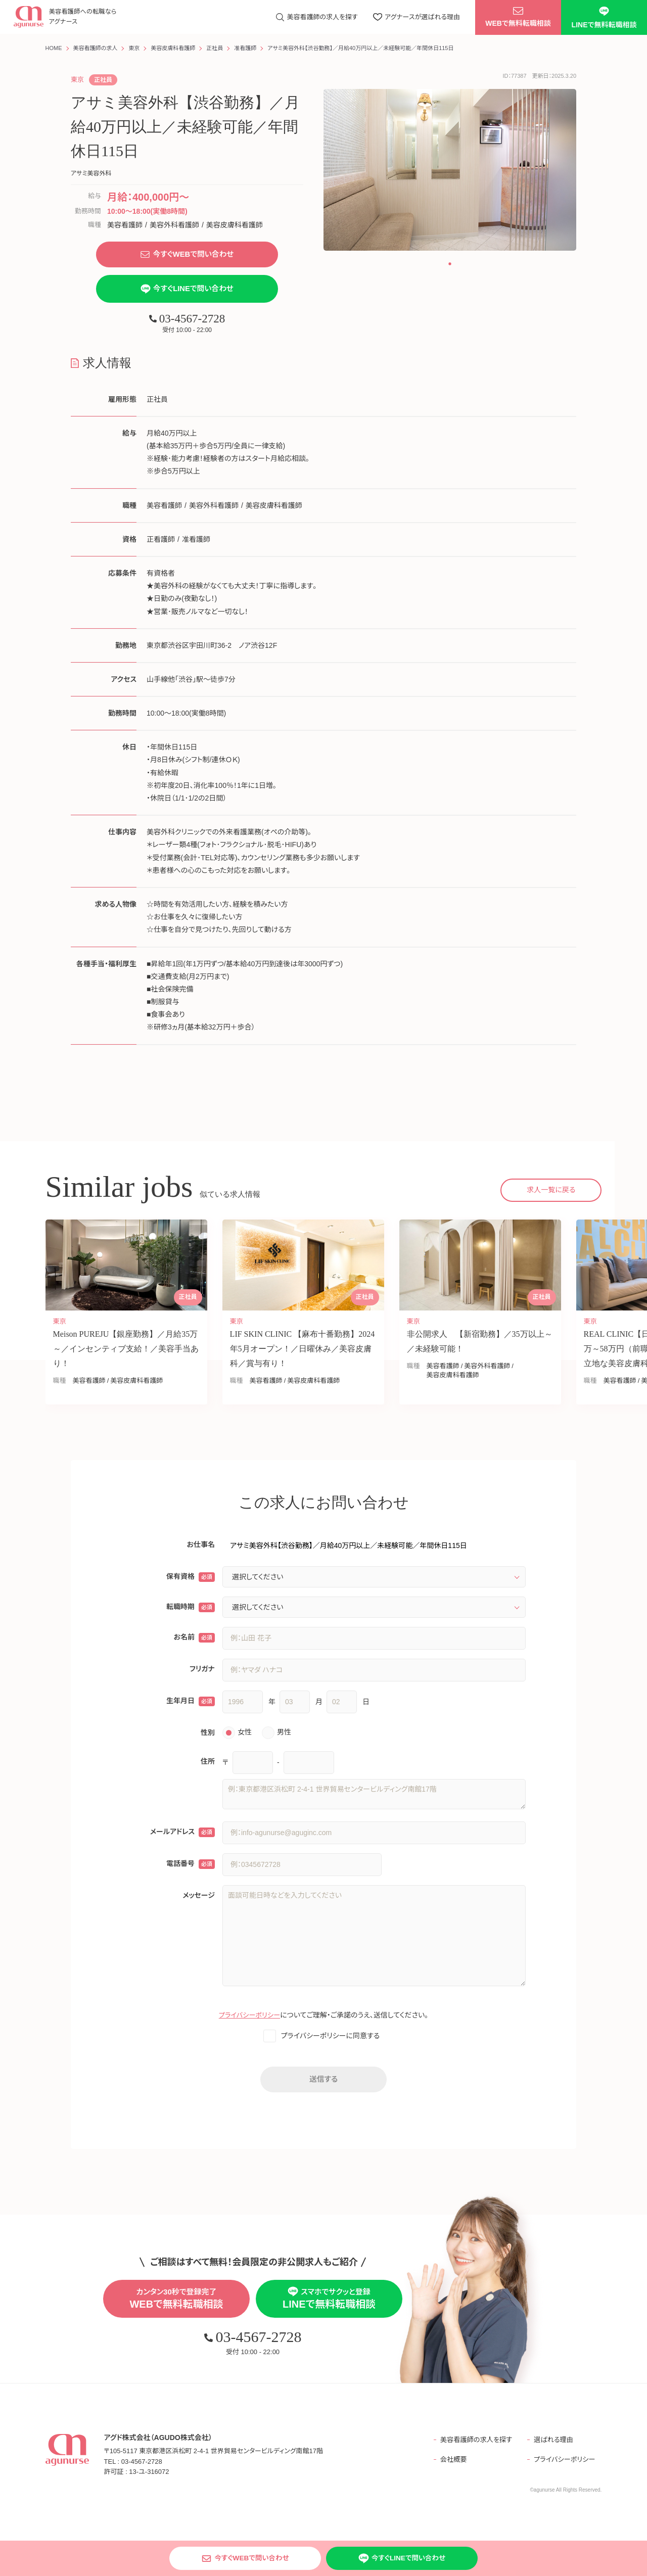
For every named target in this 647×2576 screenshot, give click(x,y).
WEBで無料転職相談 (518, 18)
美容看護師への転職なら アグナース (78, 18)
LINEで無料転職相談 (604, 18)
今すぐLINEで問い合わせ (187, 291)
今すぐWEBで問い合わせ (187, 255)
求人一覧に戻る (551, 1192)
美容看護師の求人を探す (472, 2444)
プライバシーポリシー (249, 2017)
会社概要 (448, 2464)
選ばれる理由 (553, 2444)
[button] (449, 263)
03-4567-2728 (187, 320)
